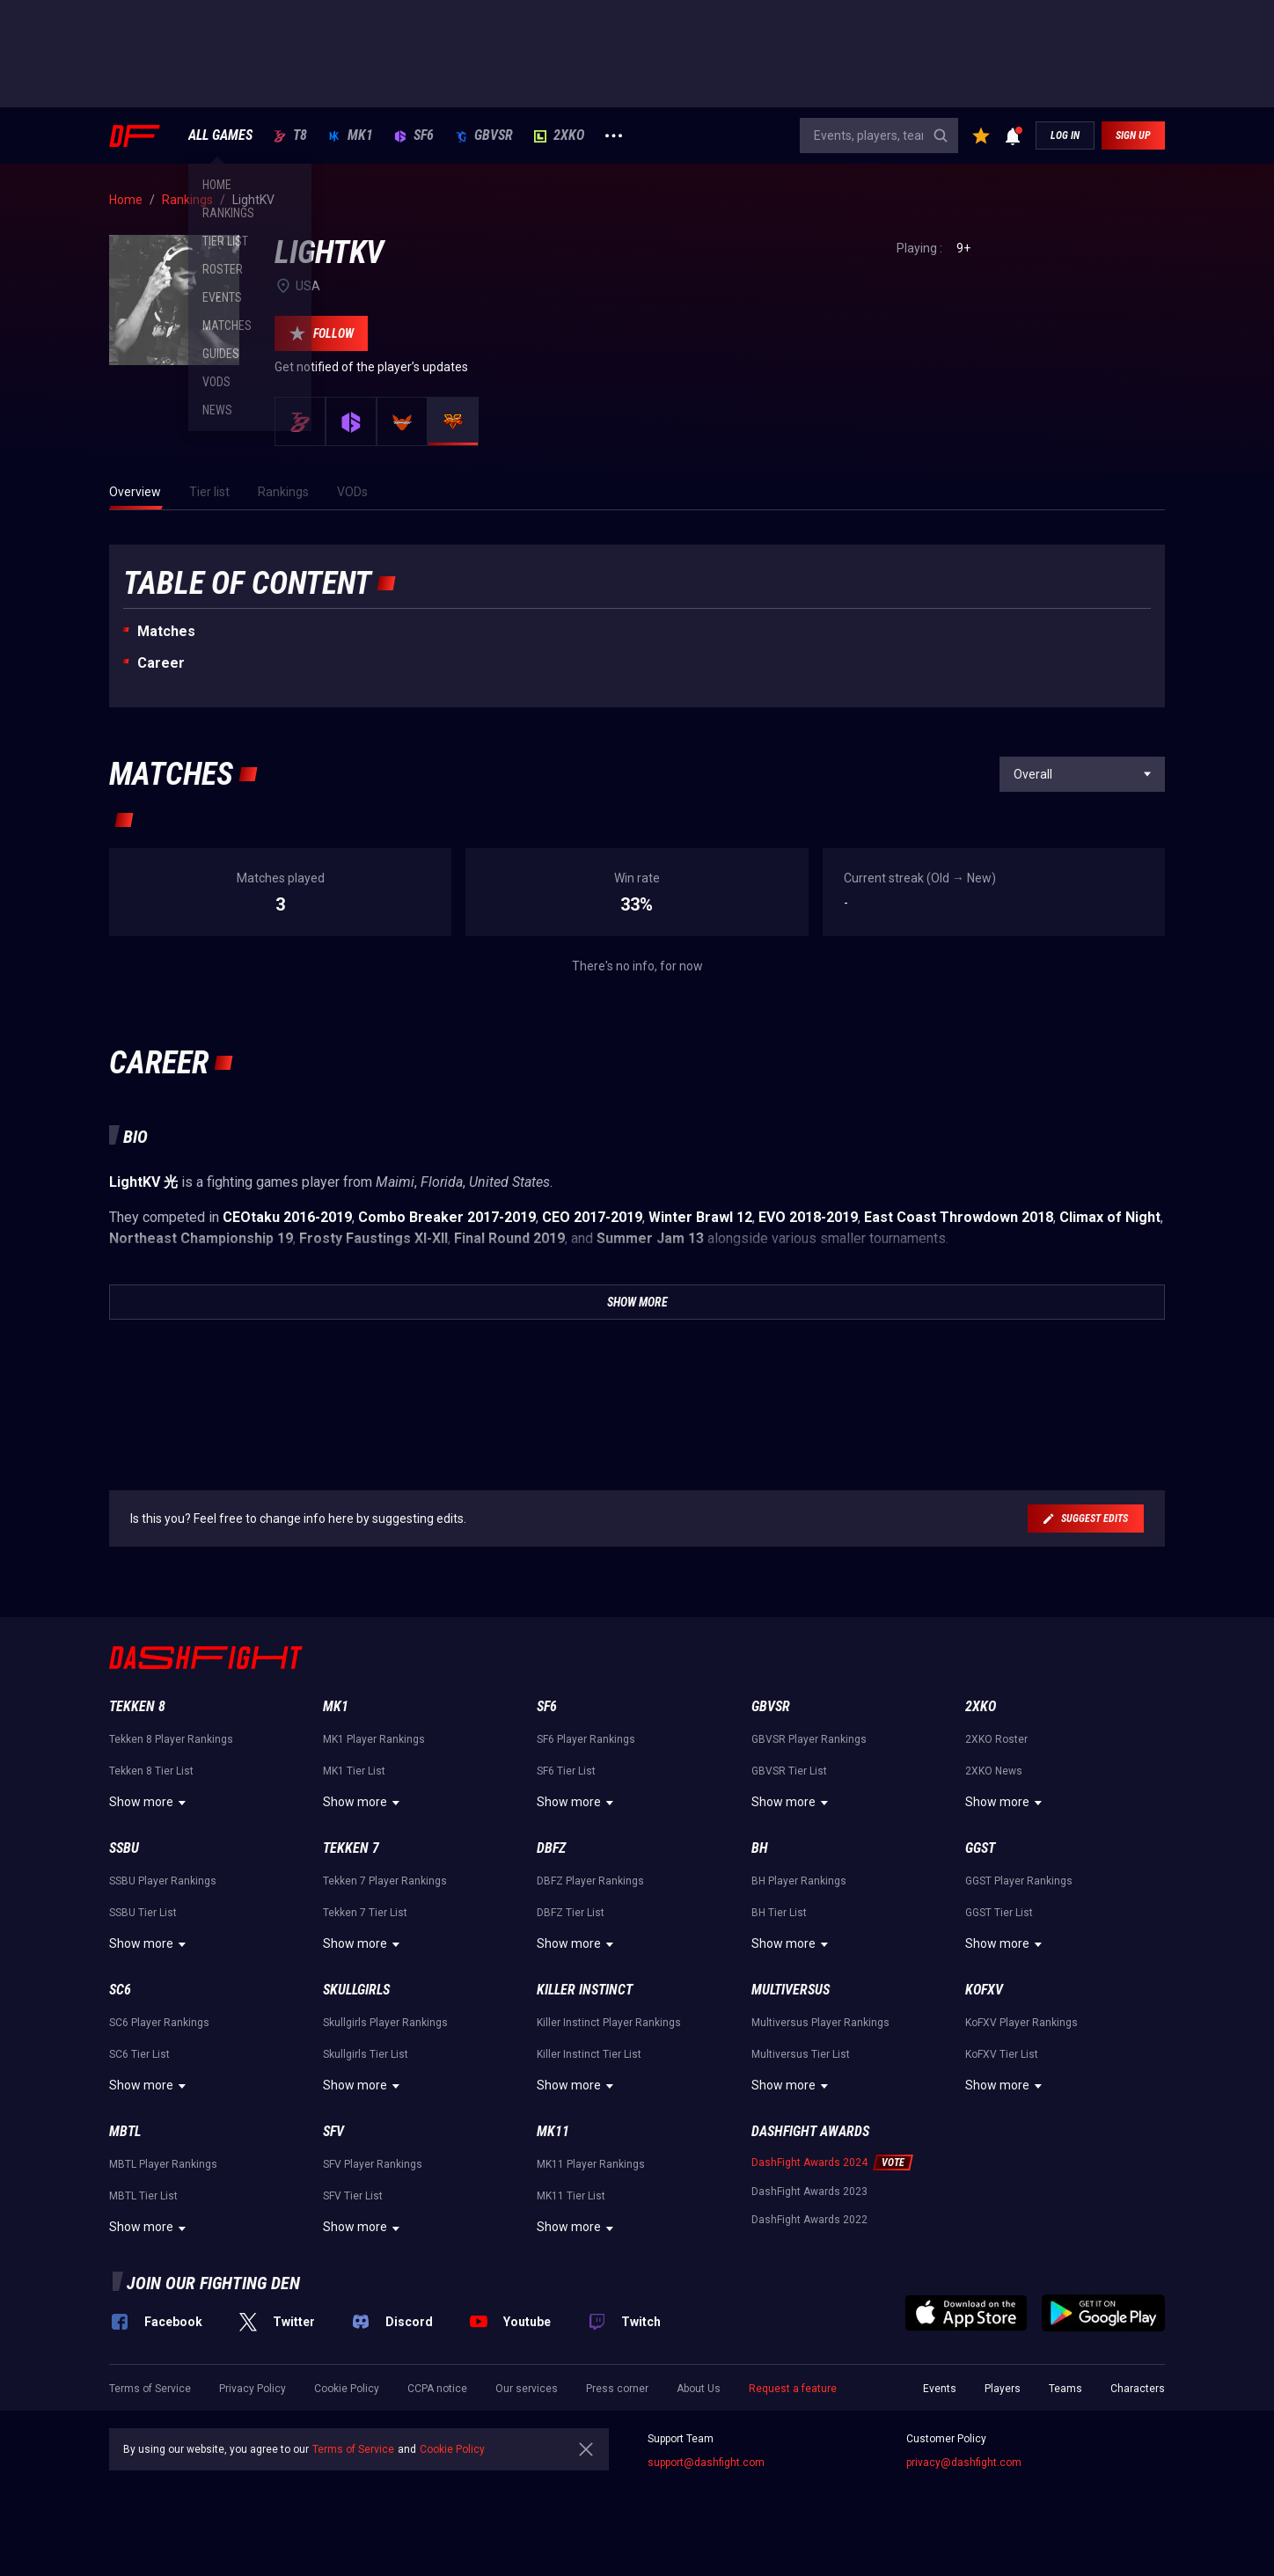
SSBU (124, 1848)
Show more (150, 1802)
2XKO (559, 135)
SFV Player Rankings (372, 2164)
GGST (980, 1848)
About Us (699, 2388)
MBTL (125, 2131)
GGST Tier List (999, 1912)
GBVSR (484, 135)
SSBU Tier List (143, 1912)
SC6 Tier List (139, 2054)
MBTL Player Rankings (163, 2164)
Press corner (617, 2388)
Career (161, 663)
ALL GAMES (220, 135)
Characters (1137, 2388)
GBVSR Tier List (789, 1771)
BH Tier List (779, 1912)
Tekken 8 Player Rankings (171, 1739)
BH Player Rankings (798, 1881)
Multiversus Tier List (800, 2054)
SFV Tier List (353, 2196)
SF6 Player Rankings (586, 1739)
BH (759, 1848)
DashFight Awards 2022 (809, 2220)
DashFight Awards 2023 (809, 2191)
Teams (1065, 2388)
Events (939, 2388)
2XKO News (993, 1771)
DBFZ (551, 1848)
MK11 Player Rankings (591, 2164)
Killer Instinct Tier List (589, 2054)
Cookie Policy (346, 2388)
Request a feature (793, 2388)
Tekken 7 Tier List (365, 1912)
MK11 (553, 2131)
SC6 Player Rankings (159, 2022)
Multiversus (790, 1989)
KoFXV (984, 1989)
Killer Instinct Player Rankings (609, 2022)
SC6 (120, 1989)
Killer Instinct (585, 1989)
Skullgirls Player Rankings (385, 2022)
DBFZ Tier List (570, 1912)
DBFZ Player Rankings (590, 1881)
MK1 (350, 135)
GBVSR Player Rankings (809, 1739)
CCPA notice (437, 2388)
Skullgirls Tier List (365, 2054)
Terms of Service (150, 2388)
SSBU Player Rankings (162, 1881)
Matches (166, 631)
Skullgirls (356, 1989)
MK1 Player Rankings (374, 1739)
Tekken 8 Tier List (151, 1771)
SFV (333, 2131)
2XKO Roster (996, 1739)
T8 (290, 135)
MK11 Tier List (571, 2196)
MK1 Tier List (354, 1771)
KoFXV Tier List (1001, 2054)
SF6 (414, 135)
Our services (526, 2388)
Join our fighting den (213, 2283)
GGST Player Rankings (1019, 1881)
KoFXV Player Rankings (1021, 2022)
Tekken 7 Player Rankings (385, 1881)
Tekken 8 (137, 1706)
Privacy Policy (252, 2388)
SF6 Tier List (566, 1771)
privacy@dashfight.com (963, 2462)
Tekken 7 (351, 1848)
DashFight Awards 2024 (809, 2162)
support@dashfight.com (706, 2462)
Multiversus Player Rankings (820, 2022)
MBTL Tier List (143, 2196)
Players (1003, 2388)
